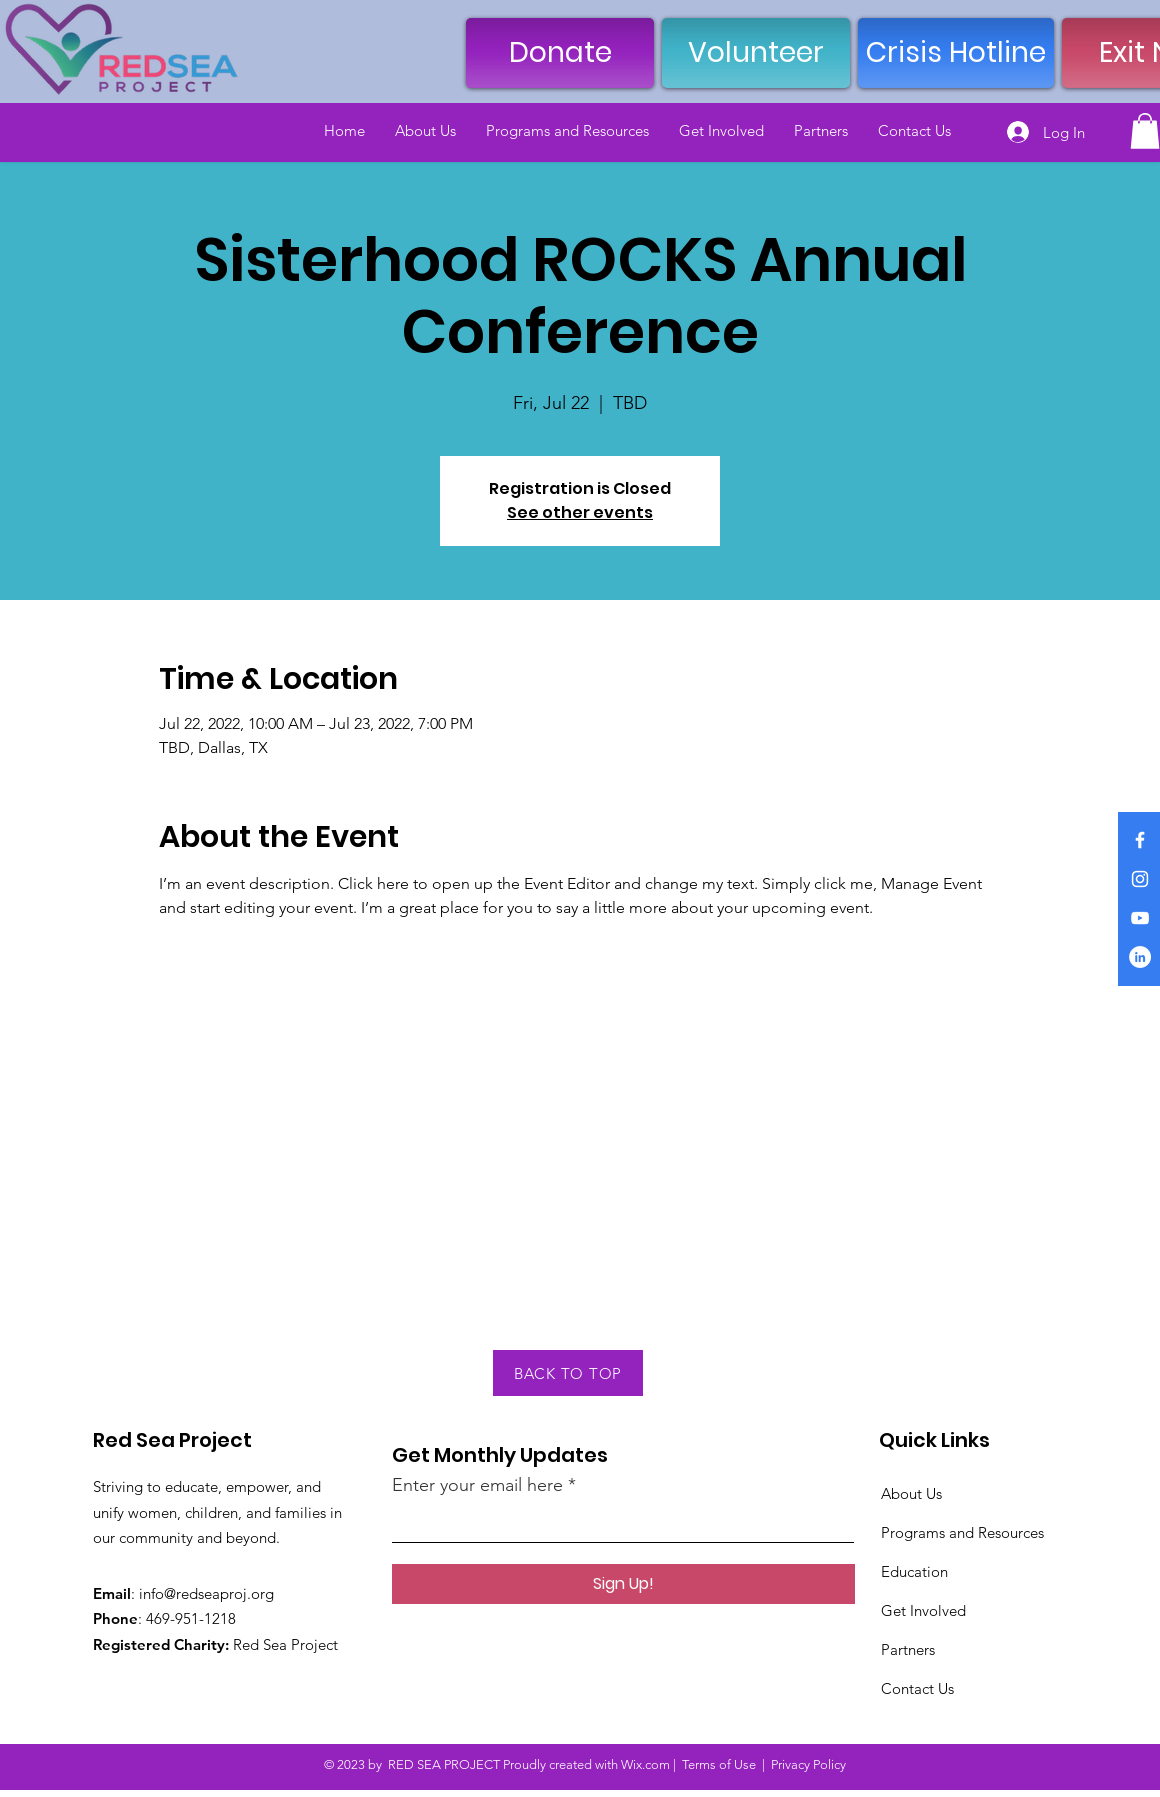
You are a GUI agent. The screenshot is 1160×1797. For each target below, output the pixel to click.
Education (914, 1571)
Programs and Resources (962, 1532)
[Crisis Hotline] (956, 53)
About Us (911, 1493)
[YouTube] (1140, 918)
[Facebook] (1140, 840)
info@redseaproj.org (206, 1593)
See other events (580, 512)
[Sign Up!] (623, 1584)
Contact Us (917, 1688)
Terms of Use (719, 1764)
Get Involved (923, 1610)
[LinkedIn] (1140, 957)
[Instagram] (1140, 879)
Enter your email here (477, 1485)
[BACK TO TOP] (568, 1373)
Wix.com (645, 1764)
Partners (908, 1649)
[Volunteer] (756, 53)
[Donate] (560, 53)
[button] (1145, 131)
